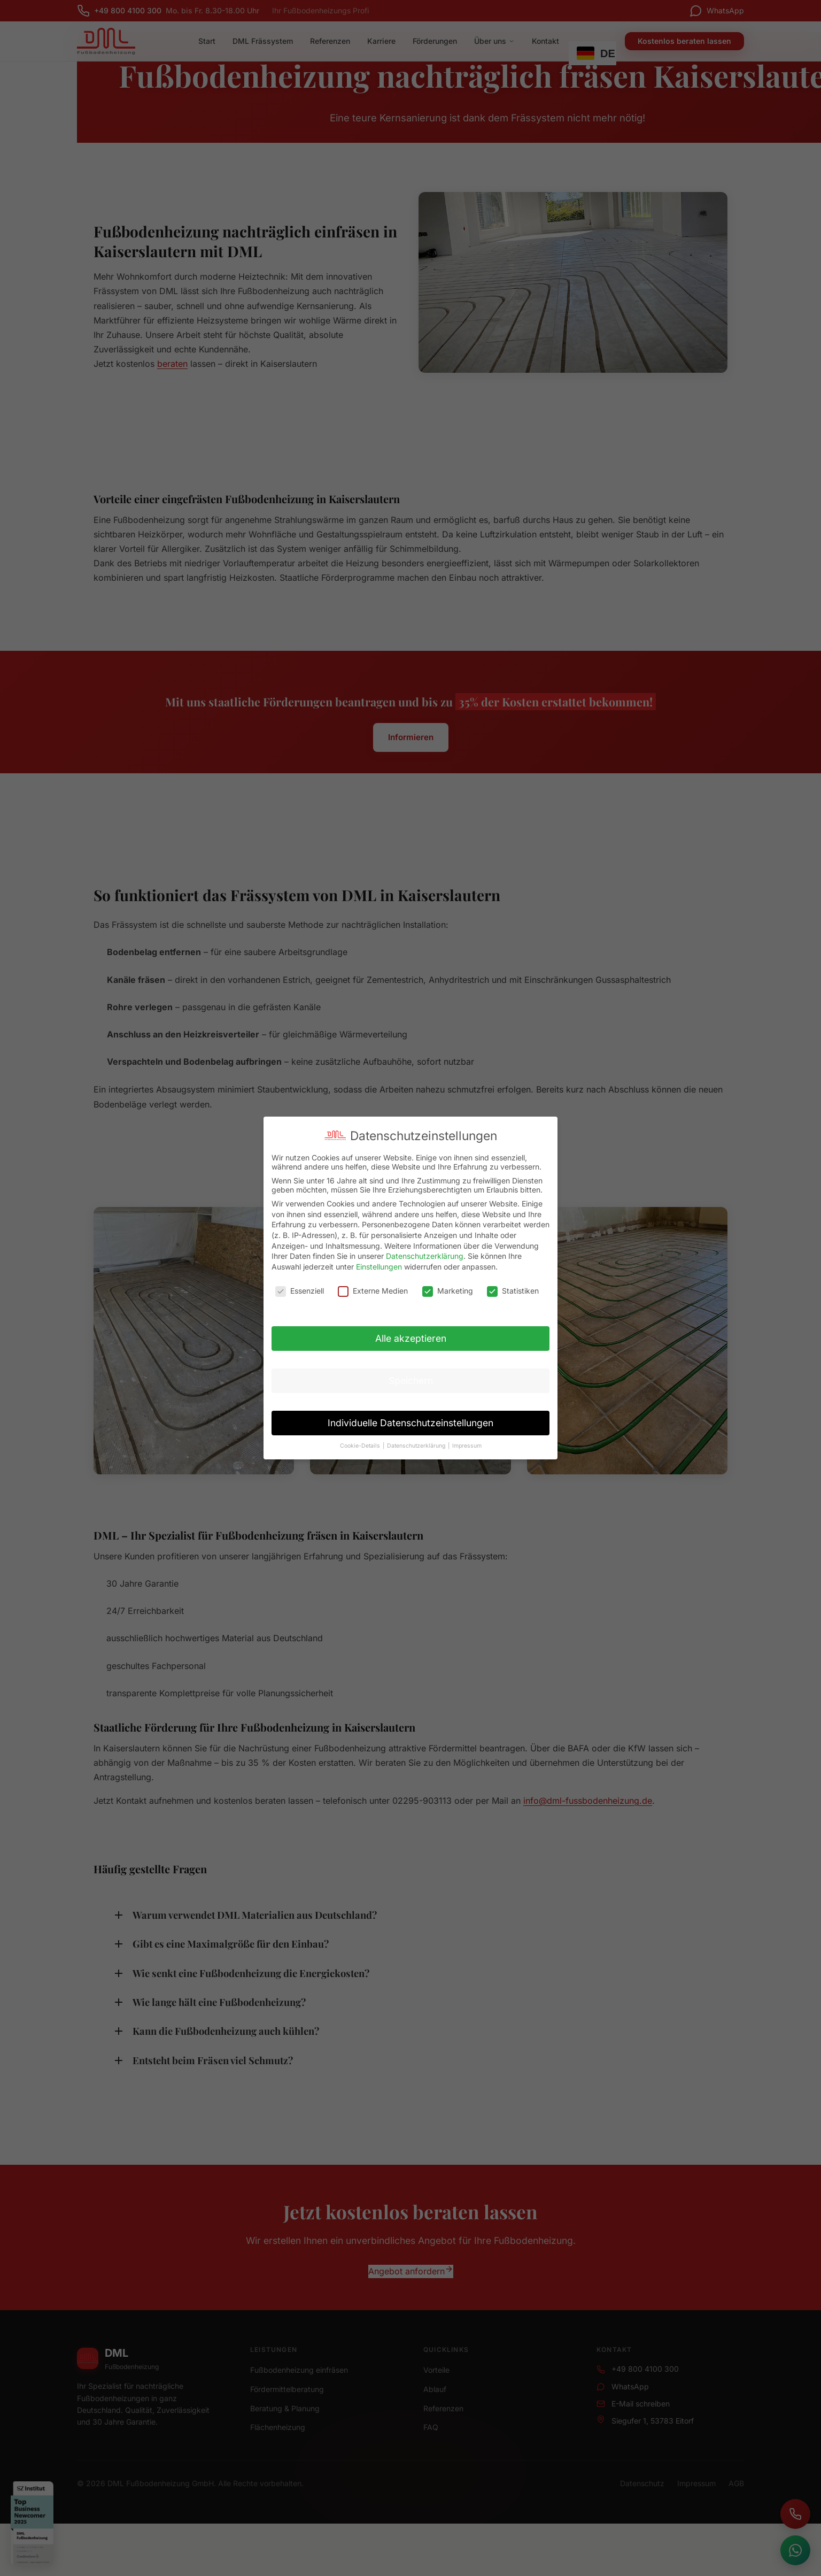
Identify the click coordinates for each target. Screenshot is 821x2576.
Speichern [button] (411, 1380)
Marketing (447, 1290)
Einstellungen (379, 1266)
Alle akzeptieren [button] (410, 1338)
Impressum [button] (467, 1445)
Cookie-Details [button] (361, 1445)
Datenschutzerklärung (424, 1255)
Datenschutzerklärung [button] (417, 1445)
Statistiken (513, 1290)
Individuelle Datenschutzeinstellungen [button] (410, 1422)
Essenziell (299, 1290)
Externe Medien (373, 1290)
